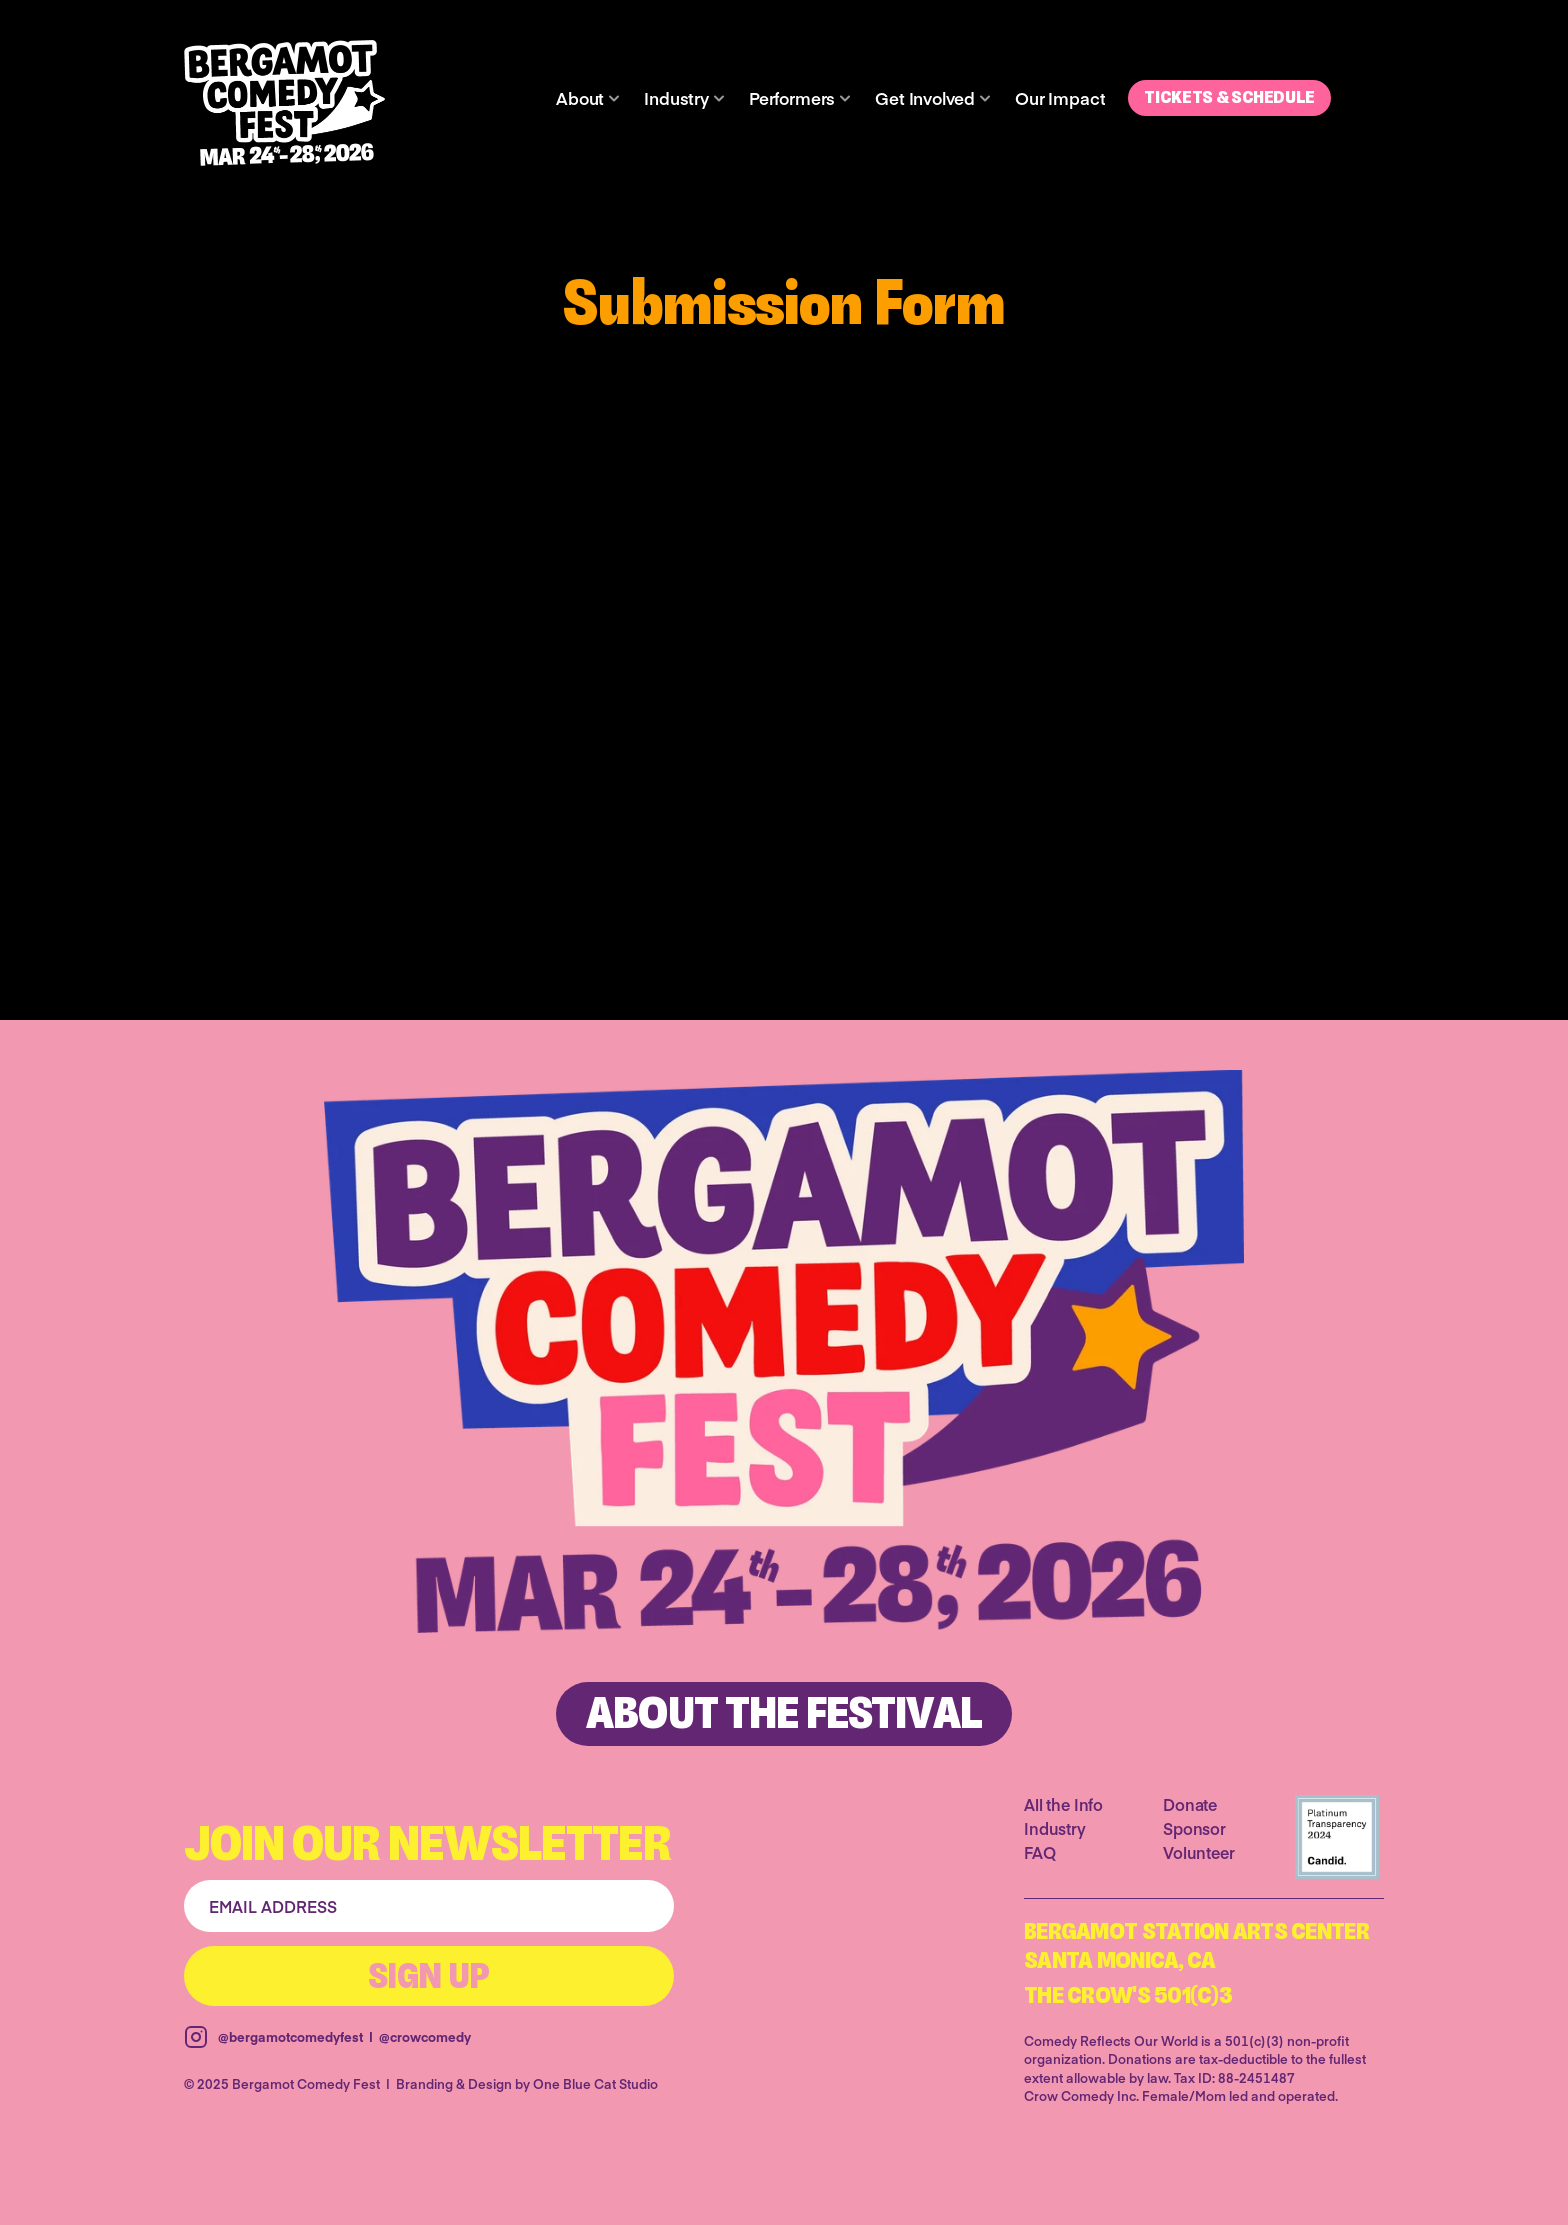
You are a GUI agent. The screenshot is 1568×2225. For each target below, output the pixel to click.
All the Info (1063, 1804)
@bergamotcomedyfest (290, 2037)
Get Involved (925, 98)
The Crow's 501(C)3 (1128, 1997)
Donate (1190, 1804)
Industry (676, 98)
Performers (792, 98)
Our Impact (1060, 98)
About (580, 98)
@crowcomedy (425, 2037)
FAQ (1040, 1852)
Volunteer (1199, 1852)
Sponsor (1194, 1828)
